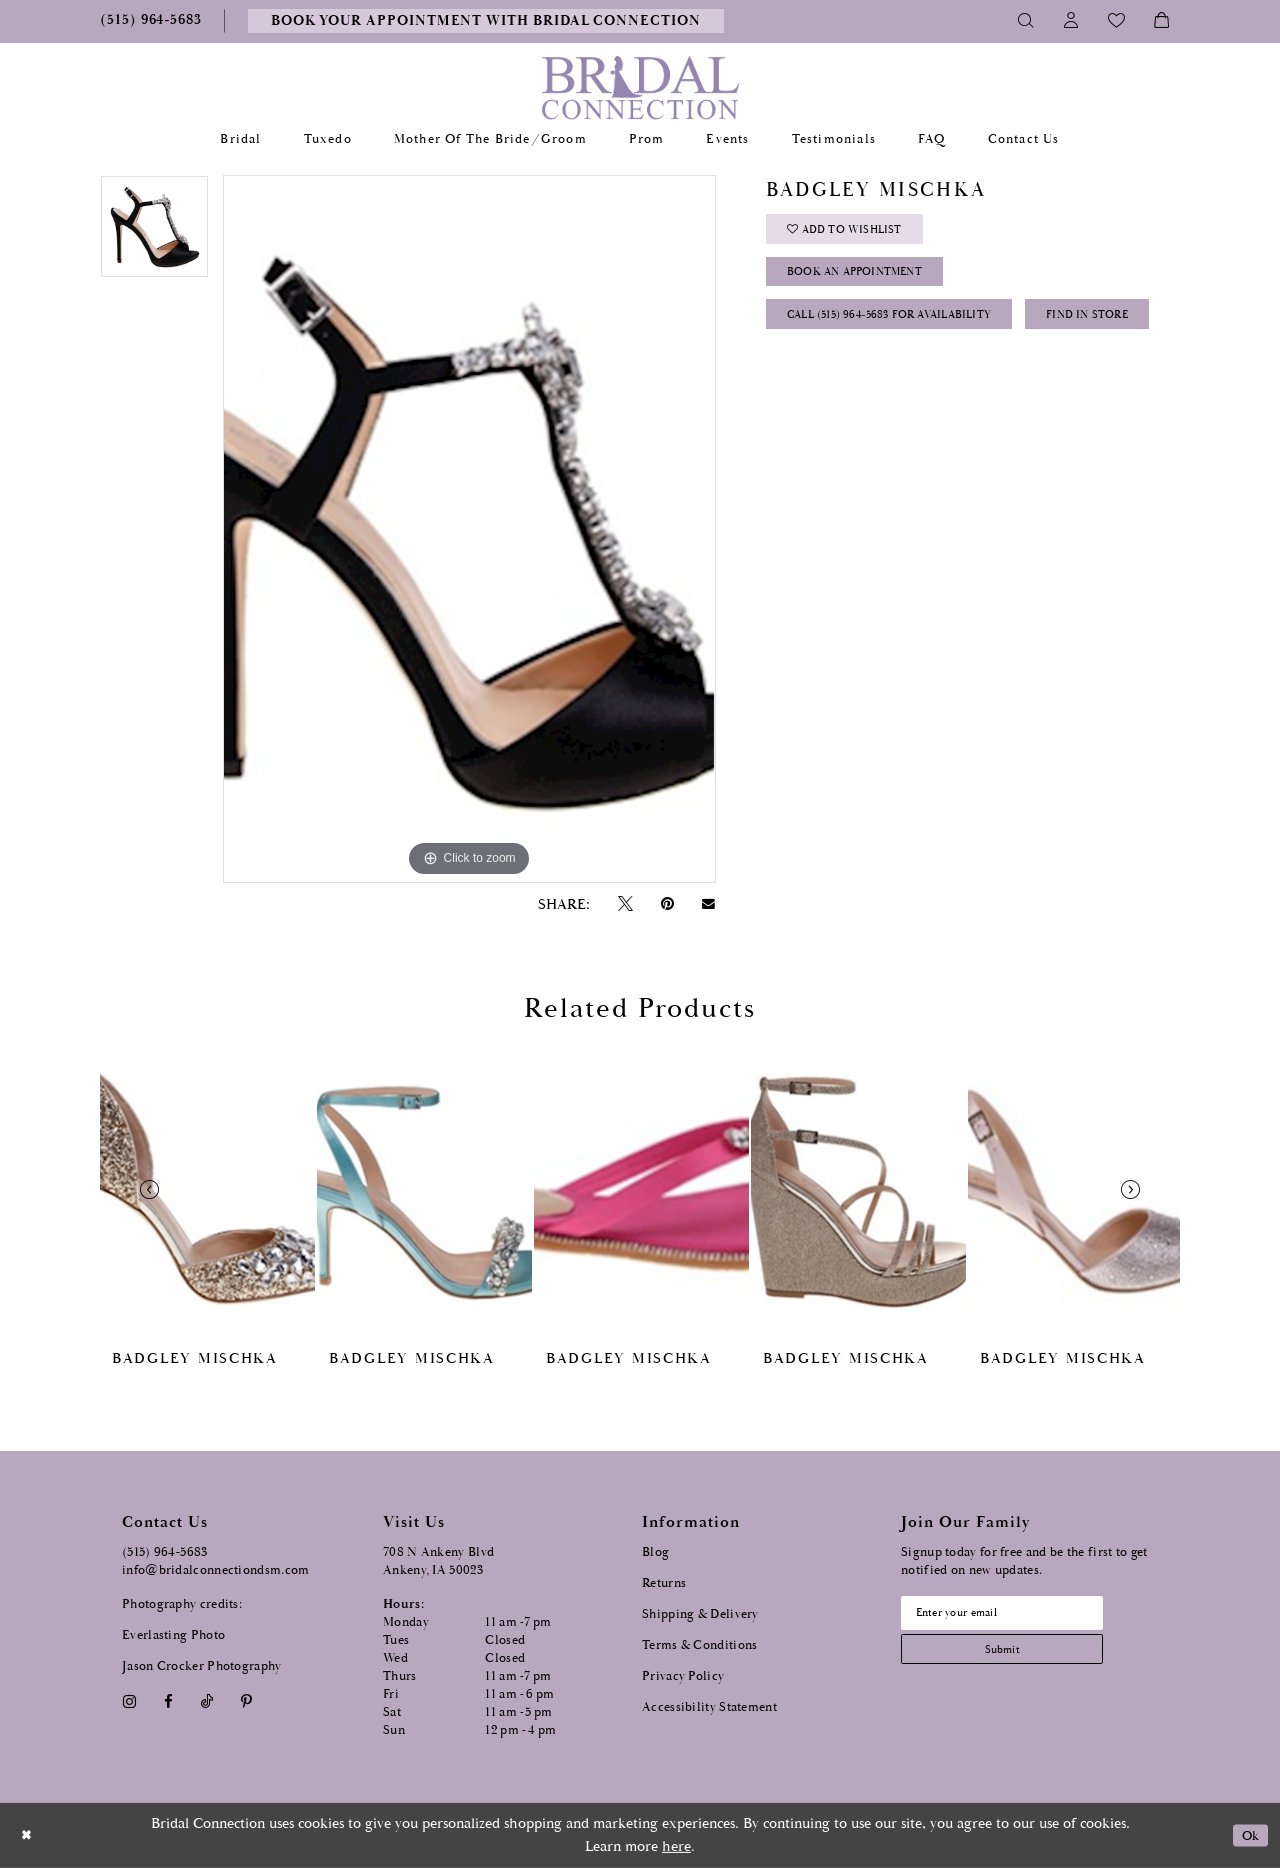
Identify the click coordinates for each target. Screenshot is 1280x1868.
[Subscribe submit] (1021, 1658)
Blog (655, 1552)
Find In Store (838, 385)
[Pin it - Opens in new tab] (667, 904)
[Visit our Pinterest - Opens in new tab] (247, 1701)
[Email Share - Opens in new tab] (709, 904)
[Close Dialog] (29, 1835)
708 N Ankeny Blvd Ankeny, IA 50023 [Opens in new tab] (438, 1561)
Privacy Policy (683, 1676)
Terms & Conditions (699, 1645)
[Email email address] (1021, 1616)
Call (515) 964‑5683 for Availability (911, 335)
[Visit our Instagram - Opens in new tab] (129, 1701)
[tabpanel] (154, 234)
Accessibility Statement (709, 1707)
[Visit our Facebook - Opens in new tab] (168, 1701)
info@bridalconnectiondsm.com (215, 1570)
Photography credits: (182, 1604)
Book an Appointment (871, 285)
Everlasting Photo (173, 1635)
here (676, 1846)
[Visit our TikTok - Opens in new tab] (207, 1701)
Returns (664, 1583)
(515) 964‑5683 (165, 1552)
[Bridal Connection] (640, 87)
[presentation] (207, 1189)
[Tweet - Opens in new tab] (625, 904)
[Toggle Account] (1071, 21)
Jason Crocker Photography (202, 1666)
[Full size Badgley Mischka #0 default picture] (469, 529)
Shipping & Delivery (700, 1614)
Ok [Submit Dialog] (1247, 1835)
